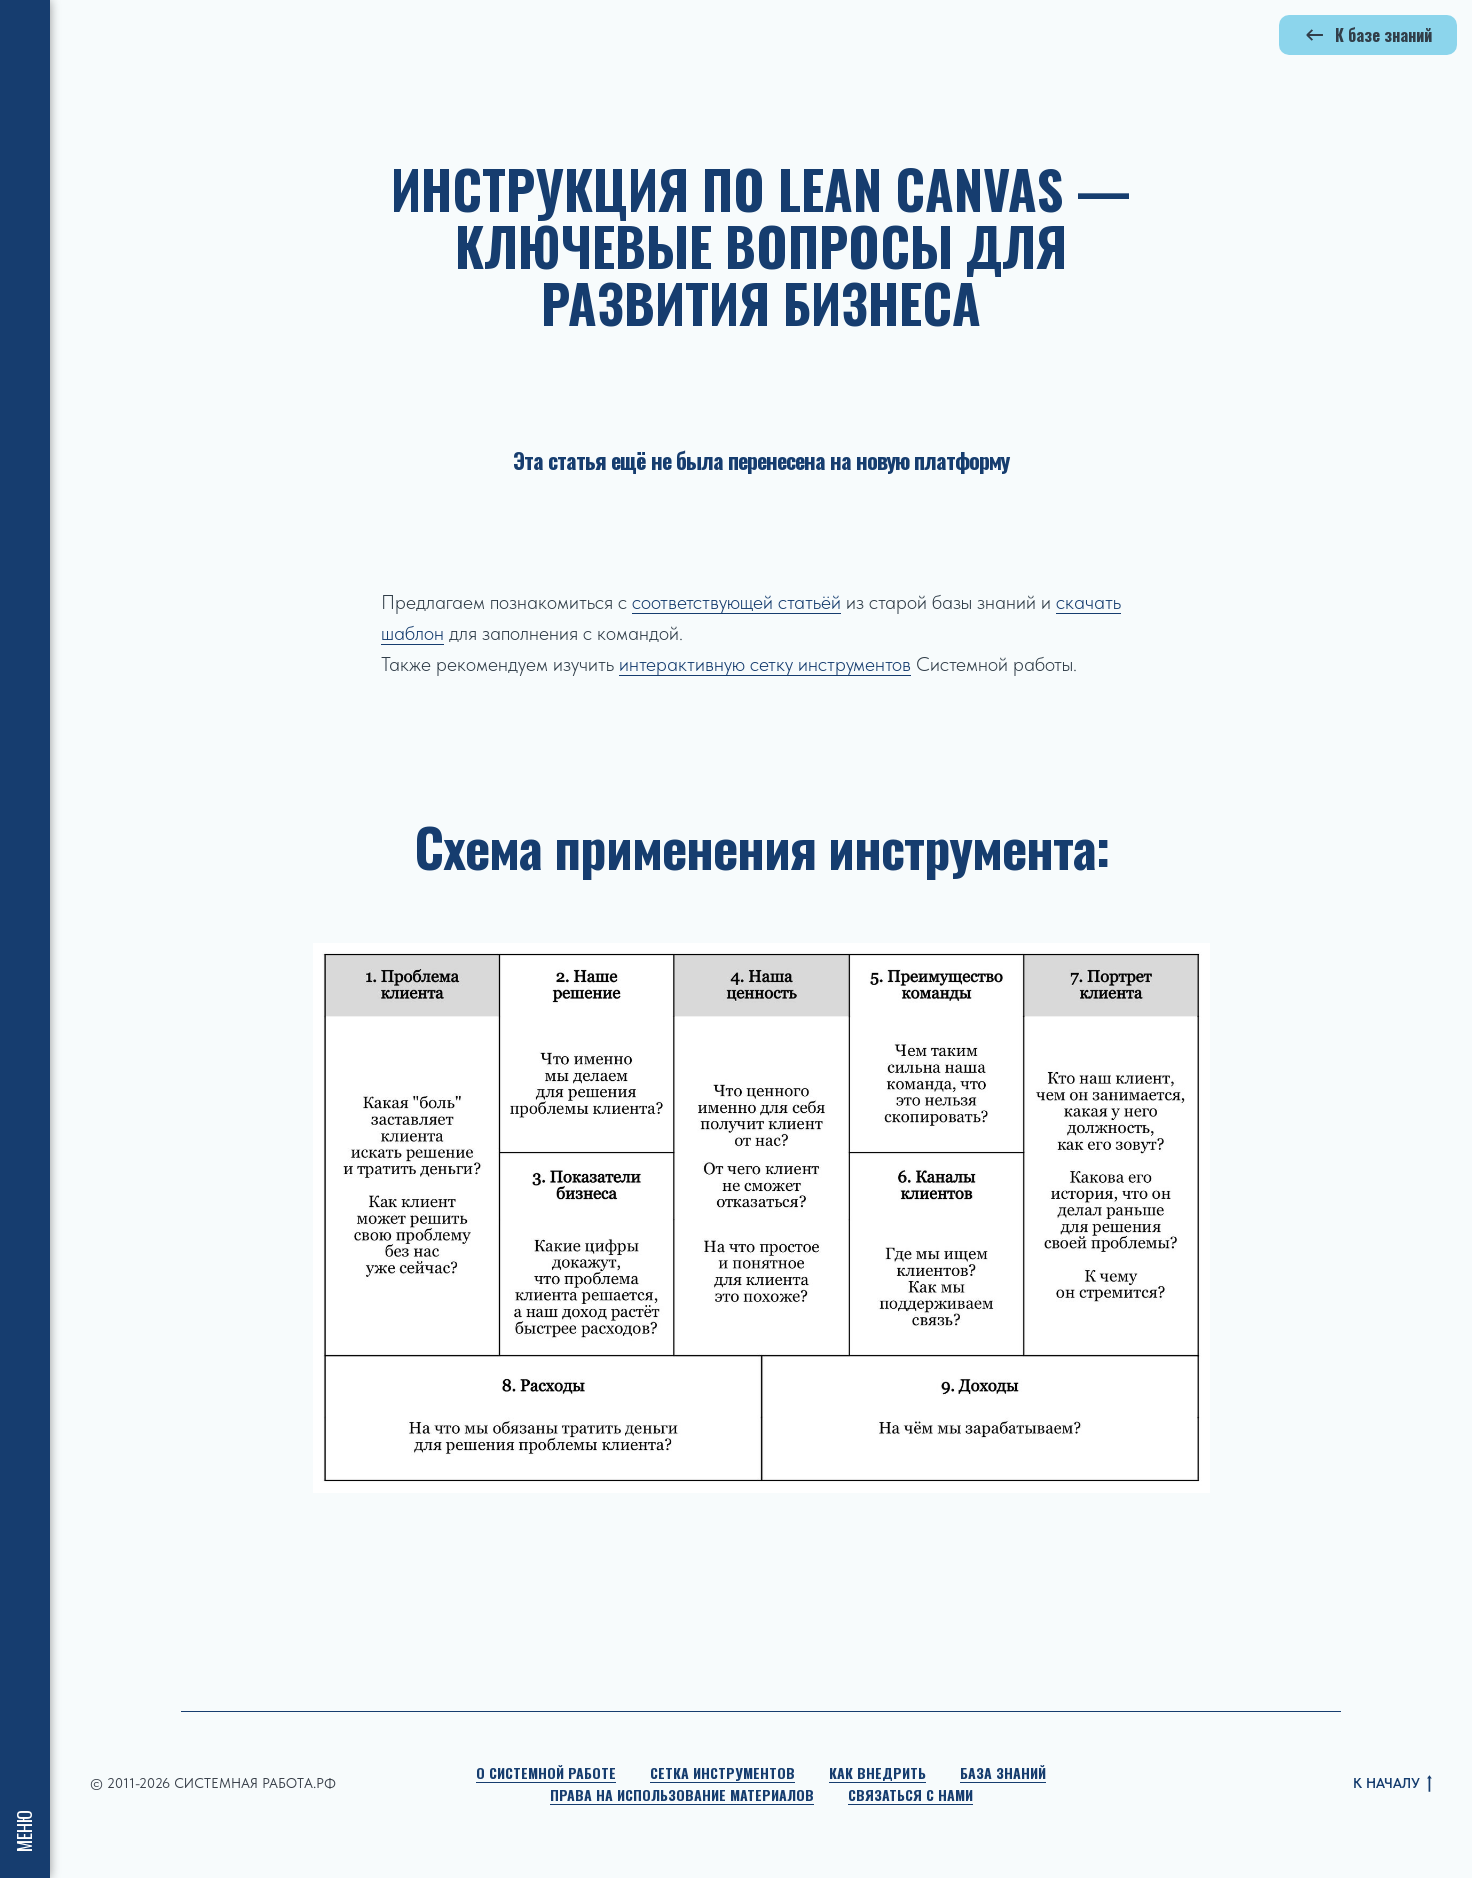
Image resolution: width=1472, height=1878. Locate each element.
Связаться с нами (910, 1794)
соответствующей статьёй (736, 602)
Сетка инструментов (722, 1772)
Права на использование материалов (682, 1794)
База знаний (1003, 1772)
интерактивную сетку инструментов (765, 664)
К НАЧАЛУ (1392, 1784)
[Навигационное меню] (25, 30)
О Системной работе (546, 1772)
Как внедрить (877, 1772)
